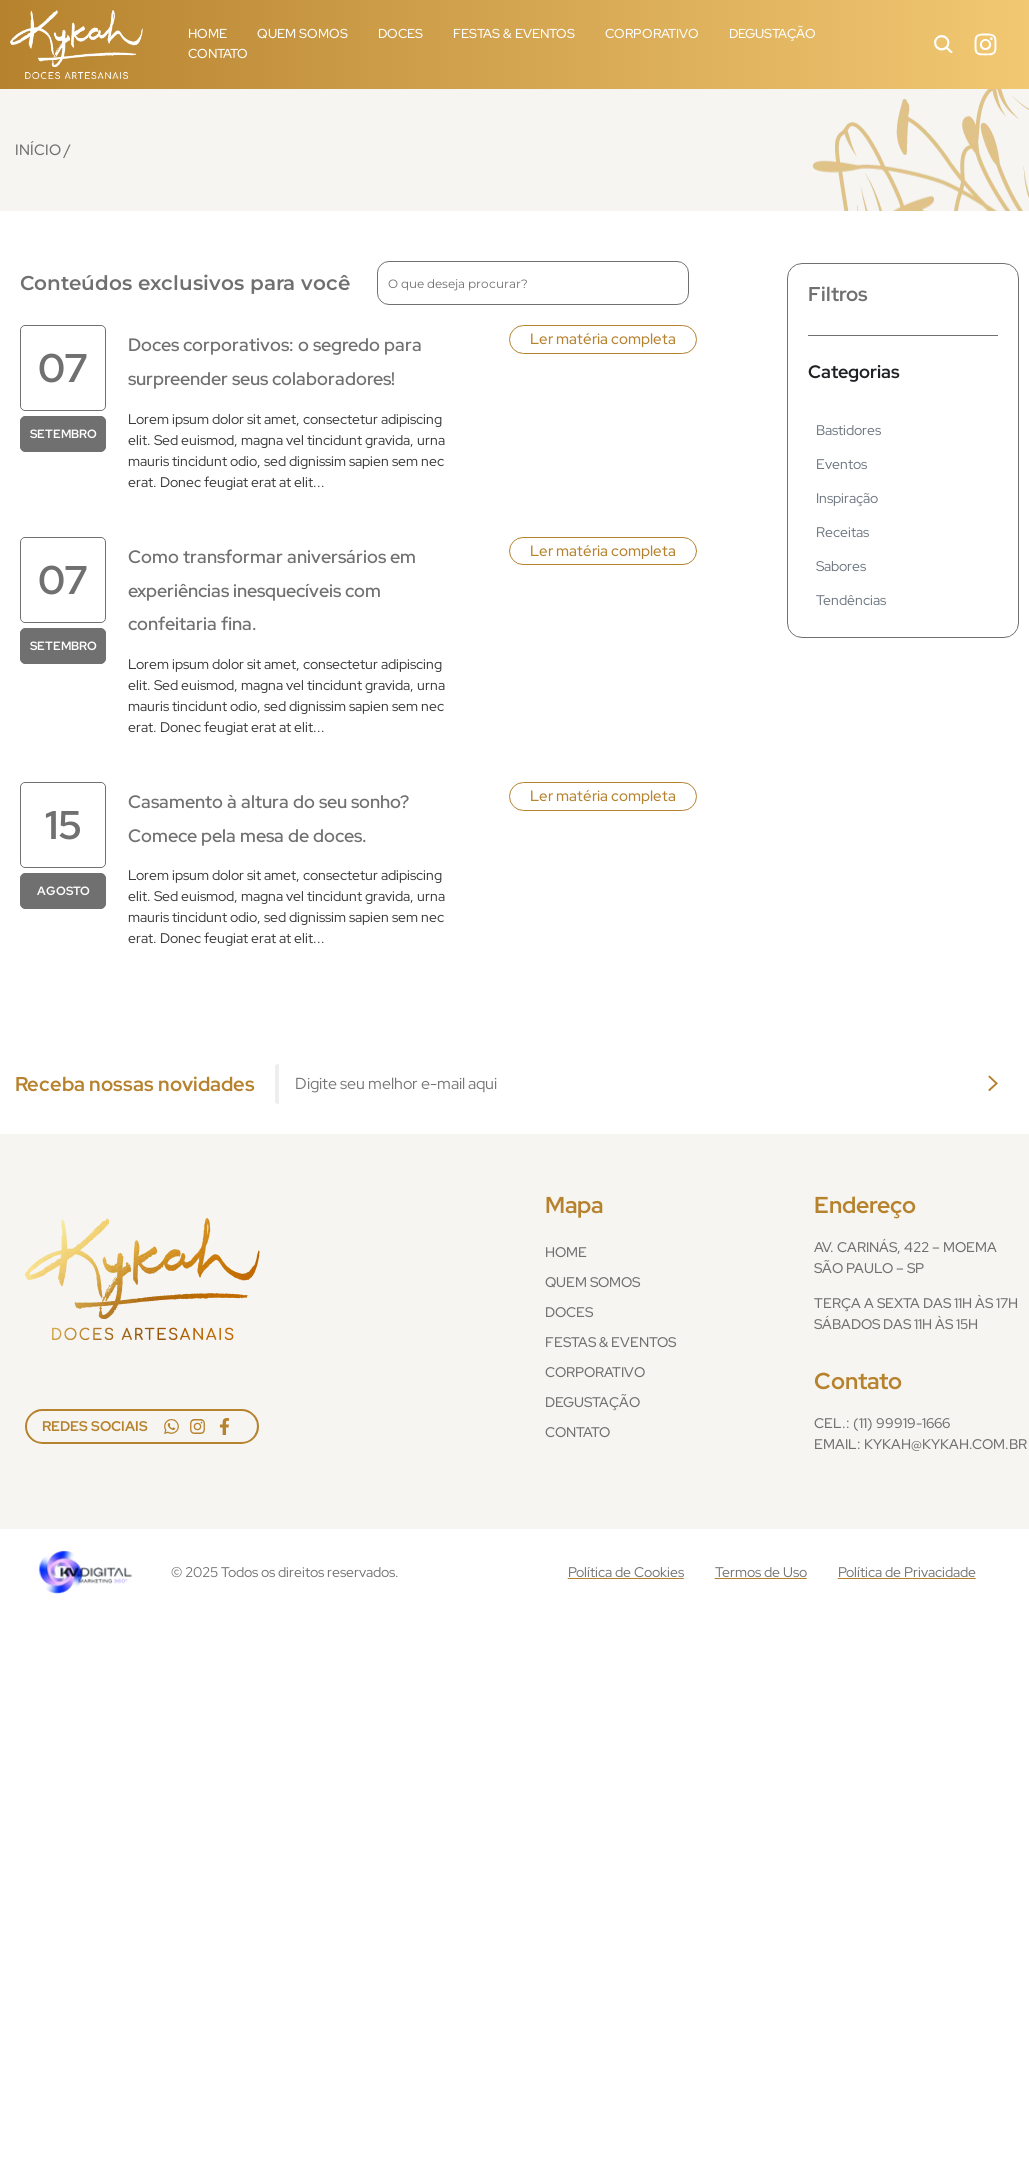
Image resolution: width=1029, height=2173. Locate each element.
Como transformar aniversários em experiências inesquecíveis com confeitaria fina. (272, 590)
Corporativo (652, 33)
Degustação (772, 33)
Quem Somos (302, 33)
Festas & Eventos (514, 33)
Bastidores (848, 430)
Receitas (842, 532)
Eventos (841, 464)
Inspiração (847, 498)
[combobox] (533, 283)
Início (38, 150)
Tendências (851, 600)
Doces (400, 33)
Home (207, 33)
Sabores (841, 566)
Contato (218, 53)
